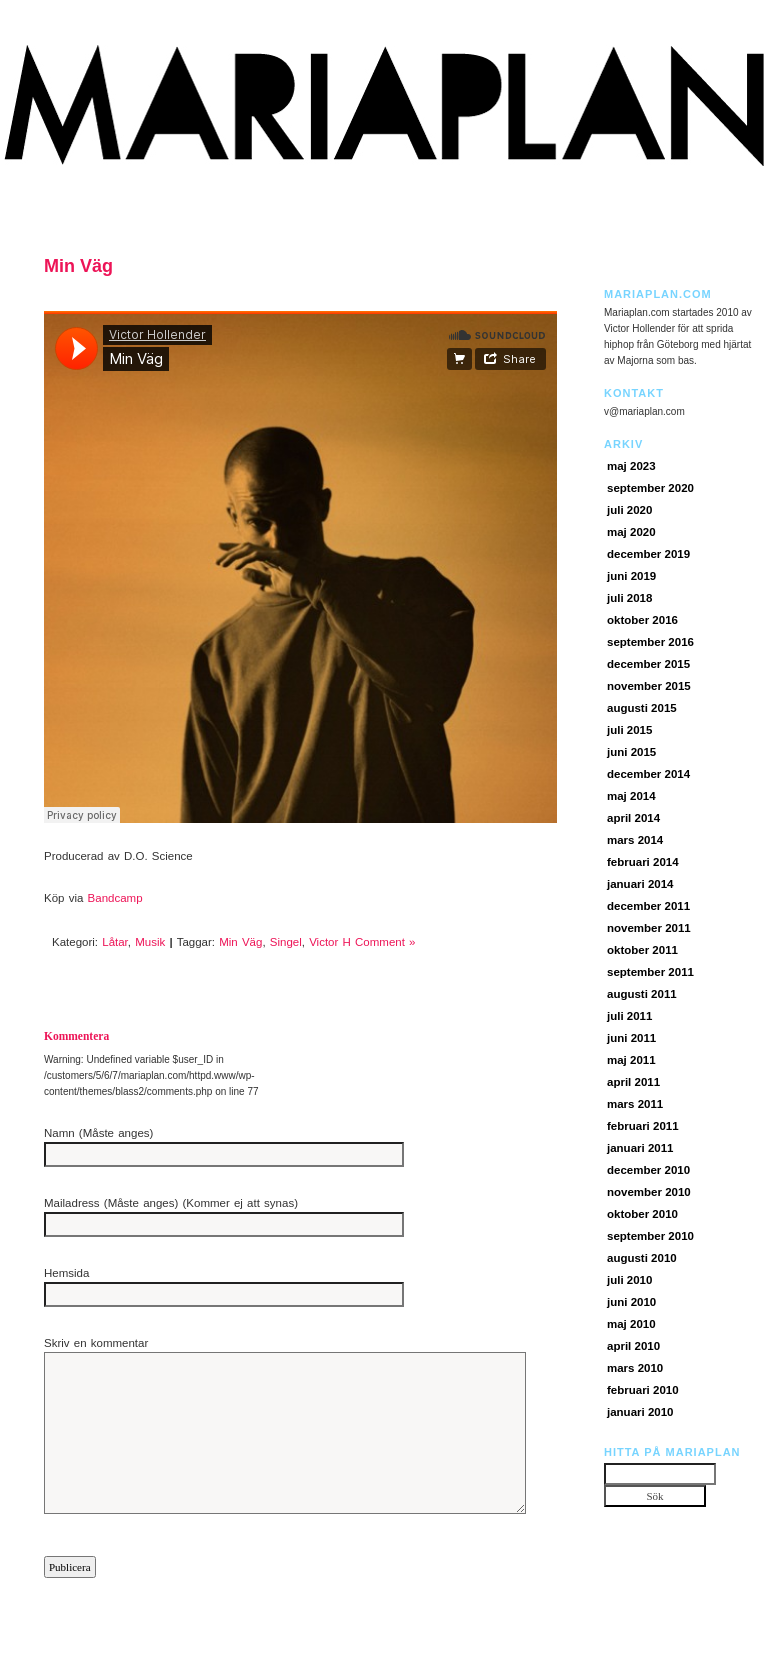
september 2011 (650, 972)
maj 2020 (631, 532)
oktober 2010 (642, 1214)
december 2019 (648, 554)
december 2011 (648, 906)
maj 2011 (631, 1060)
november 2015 (649, 686)
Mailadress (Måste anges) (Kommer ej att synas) (171, 1203)
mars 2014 (635, 840)
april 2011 (633, 1082)
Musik (150, 942)
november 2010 (649, 1192)
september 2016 (650, 642)
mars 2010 (635, 1368)
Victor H (330, 942)
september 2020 (650, 488)
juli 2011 (629, 1016)
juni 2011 (631, 1038)
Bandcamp (115, 898)
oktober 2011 (642, 950)
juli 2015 (629, 730)
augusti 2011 (642, 994)
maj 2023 (631, 466)
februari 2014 (643, 862)
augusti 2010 (642, 1258)
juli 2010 (629, 1280)
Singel (286, 942)
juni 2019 (631, 576)
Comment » (385, 942)
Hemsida (66, 1273)
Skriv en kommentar (96, 1343)
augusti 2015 (642, 708)
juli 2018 (629, 598)
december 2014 (648, 774)
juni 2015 (631, 752)
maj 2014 (631, 796)
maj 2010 (631, 1324)
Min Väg (78, 266)
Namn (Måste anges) (98, 1133)
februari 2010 (643, 1390)
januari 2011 (640, 1148)
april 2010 (633, 1346)
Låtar (115, 942)
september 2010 (650, 1236)
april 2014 (633, 818)
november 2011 (649, 928)
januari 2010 (640, 1412)
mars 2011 (635, 1104)
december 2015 (648, 664)
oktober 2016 (642, 620)
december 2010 (648, 1170)
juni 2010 (631, 1302)
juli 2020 (629, 510)
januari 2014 (640, 884)
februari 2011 (643, 1126)
